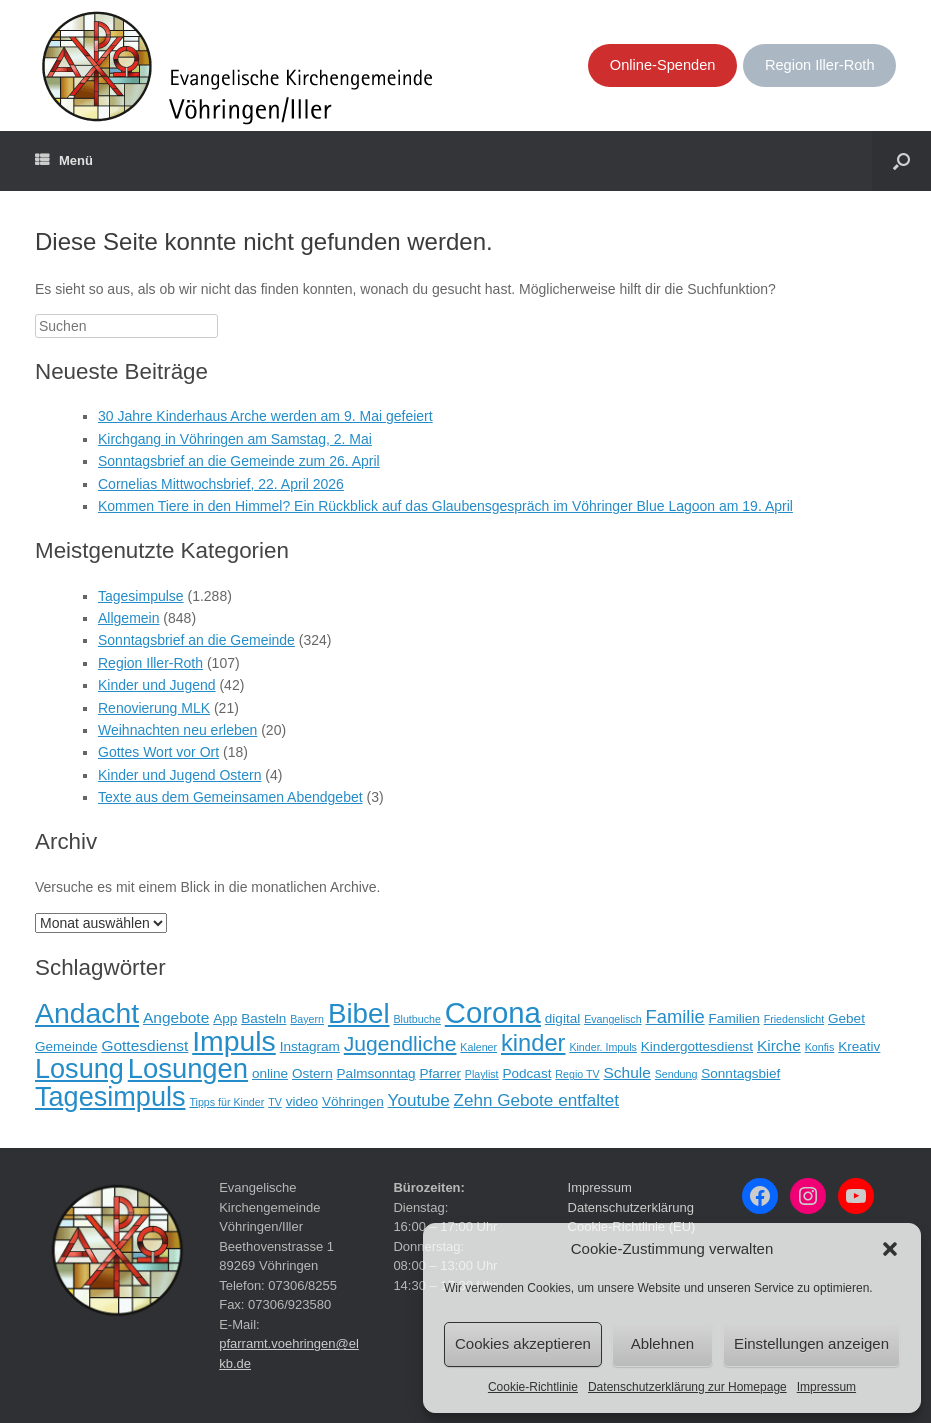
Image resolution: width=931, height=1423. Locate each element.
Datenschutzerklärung (631, 1207)
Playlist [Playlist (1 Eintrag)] (482, 1074)
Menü (64, 161)
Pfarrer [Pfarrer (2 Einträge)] (440, 1073)
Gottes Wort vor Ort (158, 752)
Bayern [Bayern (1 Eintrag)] (307, 1019)
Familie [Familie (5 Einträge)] (674, 1016)
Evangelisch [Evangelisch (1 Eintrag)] (612, 1019)
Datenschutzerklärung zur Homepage (687, 1387)
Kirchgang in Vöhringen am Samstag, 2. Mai (235, 439)
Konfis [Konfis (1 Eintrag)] (820, 1047)
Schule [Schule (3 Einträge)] (626, 1072)
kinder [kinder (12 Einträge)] (533, 1043)
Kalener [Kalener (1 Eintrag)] (478, 1047)
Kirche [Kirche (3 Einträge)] (779, 1045)
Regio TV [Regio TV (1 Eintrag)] (577, 1074)
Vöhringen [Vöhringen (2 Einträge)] (353, 1101)
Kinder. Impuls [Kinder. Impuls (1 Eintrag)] (603, 1047)
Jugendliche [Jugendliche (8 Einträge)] (400, 1043)
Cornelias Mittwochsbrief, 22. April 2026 (221, 484)
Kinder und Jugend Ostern (179, 775)
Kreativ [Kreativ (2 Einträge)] (859, 1046)
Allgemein (128, 618)
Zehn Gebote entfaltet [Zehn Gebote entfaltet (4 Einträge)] (536, 1100)
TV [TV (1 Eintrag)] (275, 1102)
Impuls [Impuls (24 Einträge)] (234, 1041)
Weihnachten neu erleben (177, 730)
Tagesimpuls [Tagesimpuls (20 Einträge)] (110, 1096)
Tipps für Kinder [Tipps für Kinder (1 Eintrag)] (226, 1102)
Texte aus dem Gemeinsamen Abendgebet (230, 797)
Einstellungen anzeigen (811, 1343)
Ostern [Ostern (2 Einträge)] (312, 1073)
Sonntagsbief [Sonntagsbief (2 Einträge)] (740, 1073)
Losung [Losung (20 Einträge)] (79, 1068)
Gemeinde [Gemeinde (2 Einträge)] (66, 1046)
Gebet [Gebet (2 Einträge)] (846, 1018)
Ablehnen (662, 1343)
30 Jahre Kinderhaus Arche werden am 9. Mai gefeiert (265, 416)
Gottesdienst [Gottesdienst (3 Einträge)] (144, 1045)
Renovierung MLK (154, 708)
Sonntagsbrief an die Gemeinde (196, 640)
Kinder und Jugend (157, 685)
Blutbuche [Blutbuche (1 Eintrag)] (416, 1019)
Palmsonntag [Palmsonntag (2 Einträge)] (376, 1073)
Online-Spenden (663, 65)
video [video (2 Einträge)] (302, 1101)
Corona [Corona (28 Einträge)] (493, 1012)
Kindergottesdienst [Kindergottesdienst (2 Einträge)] (697, 1046)
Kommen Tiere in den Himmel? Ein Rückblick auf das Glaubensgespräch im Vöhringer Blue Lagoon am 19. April (445, 506)
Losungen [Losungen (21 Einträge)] (188, 1068)
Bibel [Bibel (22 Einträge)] (359, 1013)
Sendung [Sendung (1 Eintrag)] (676, 1074)
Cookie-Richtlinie (533, 1387)
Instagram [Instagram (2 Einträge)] (310, 1046)
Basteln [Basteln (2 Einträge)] (263, 1018)
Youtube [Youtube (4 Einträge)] (419, 1100)
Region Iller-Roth (820, 65)
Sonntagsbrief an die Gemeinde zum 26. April (239, 461)
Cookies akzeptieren (523, 1343)
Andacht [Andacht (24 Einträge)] (87, 1013)
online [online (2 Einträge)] (270, 1073)
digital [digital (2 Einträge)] (562, 1018)
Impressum (826, 1387)
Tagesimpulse (141, 596)
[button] (890, 1249)
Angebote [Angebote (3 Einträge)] (176, 1017)
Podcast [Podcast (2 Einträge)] (526, 1073)
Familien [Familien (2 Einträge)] (734, 1018)
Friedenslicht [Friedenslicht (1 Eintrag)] (794, 1019)
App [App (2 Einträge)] (225, 1018)
